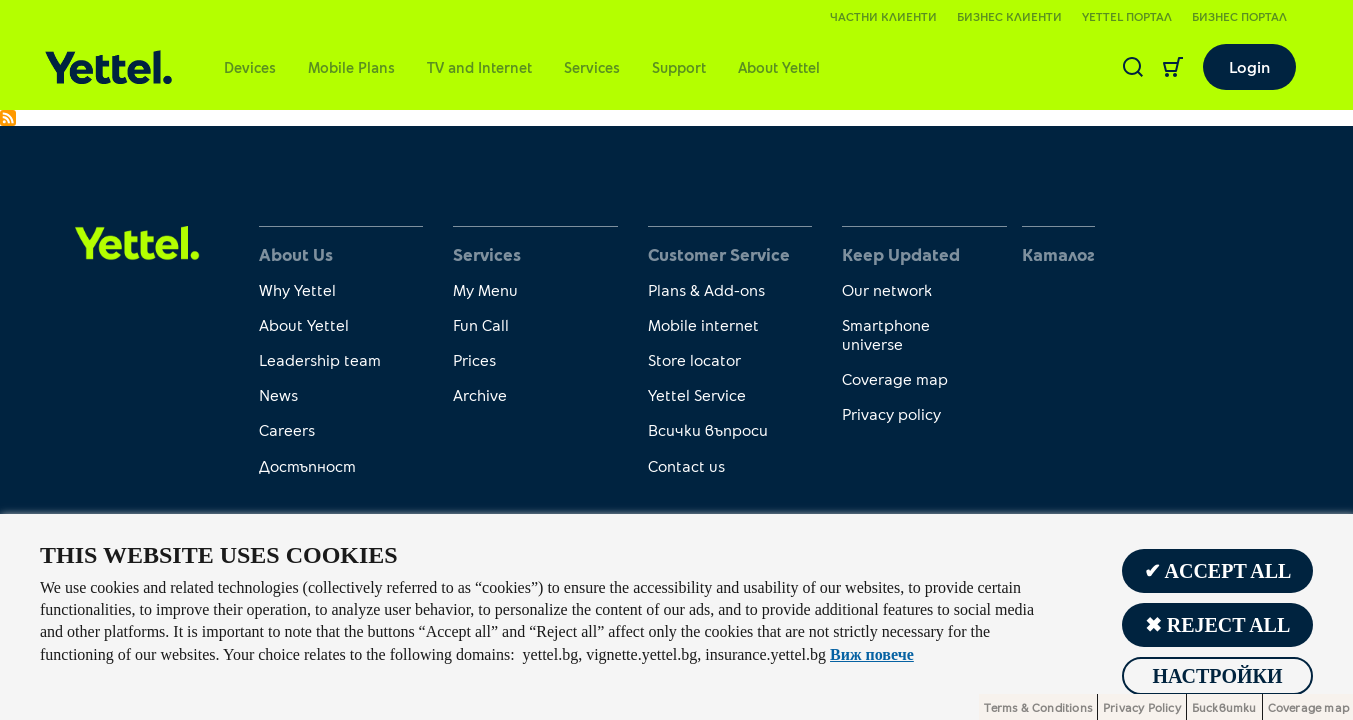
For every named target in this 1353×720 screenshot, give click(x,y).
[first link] (137, 241)
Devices (250, 67)
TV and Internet (479, 67)
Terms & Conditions (1038, 707)
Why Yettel (297, 289)
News (278, 394)
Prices (474, 359)
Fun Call (481, 324)
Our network (887, 289)
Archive (480, 394)
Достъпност (307, 465)
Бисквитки (1224, 707)
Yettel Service (697, 394)
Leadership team (320, 359)
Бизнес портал (1239, 16)
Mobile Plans (351, 67)
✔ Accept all (1218, 571)
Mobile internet (703, 324)
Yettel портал (1127, 16)
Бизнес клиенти (1009, 16)
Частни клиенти (883, 16)
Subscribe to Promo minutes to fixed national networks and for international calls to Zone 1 (8, 118)
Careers (287, 429)
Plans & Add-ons (706, 289)
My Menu (485, 289)
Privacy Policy (1142, 707)
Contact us (686, 465)
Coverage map (895, 378)
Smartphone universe (886, 334)
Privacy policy (891, 413)
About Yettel (779, 67)
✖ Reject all (1218, 625)
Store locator (694, 359)
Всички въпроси (708, 429)
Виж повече (872, 654)
